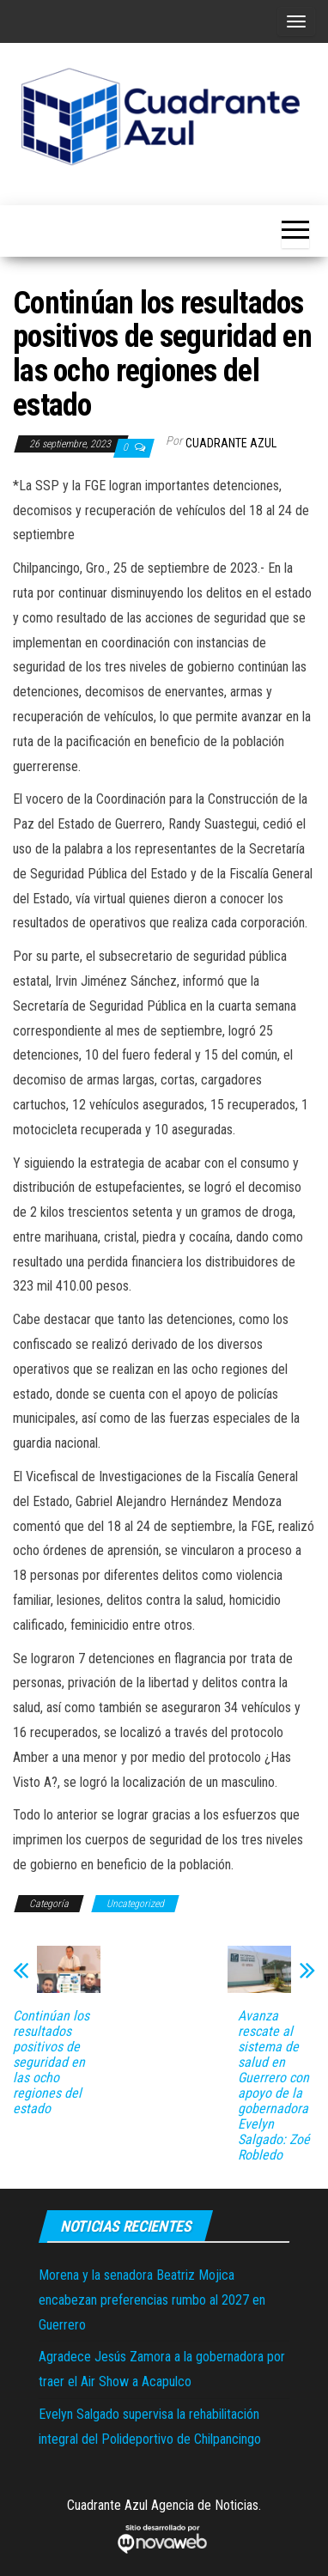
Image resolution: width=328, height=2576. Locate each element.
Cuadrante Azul (230, 443)
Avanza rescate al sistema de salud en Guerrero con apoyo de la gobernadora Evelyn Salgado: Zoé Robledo (274, 2085)
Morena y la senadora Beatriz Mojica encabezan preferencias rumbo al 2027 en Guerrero (152, 2300)
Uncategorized (135, 1904)
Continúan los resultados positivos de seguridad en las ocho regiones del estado (51, 2062)
